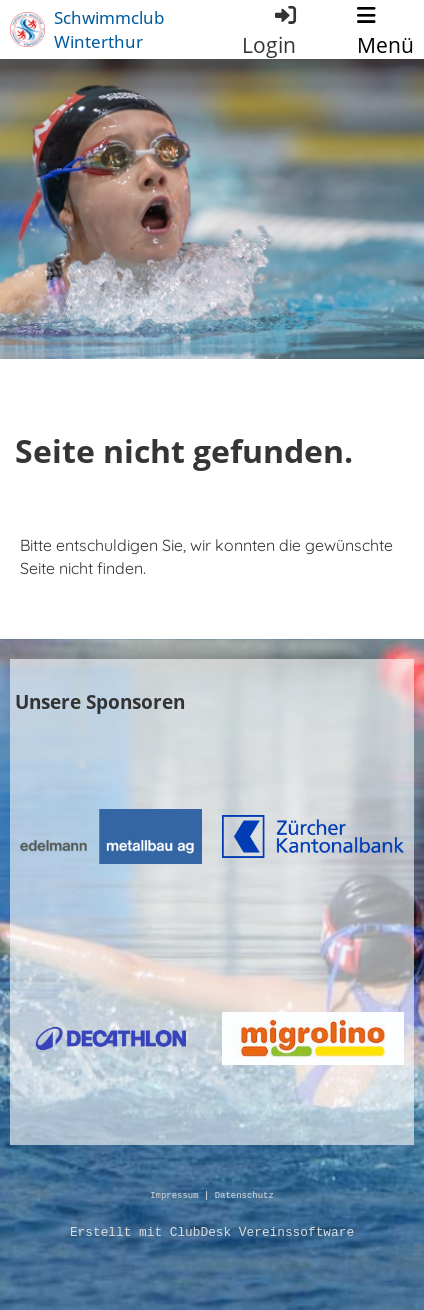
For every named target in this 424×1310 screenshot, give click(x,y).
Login (270, 30)
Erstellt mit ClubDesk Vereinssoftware (212, 1233)
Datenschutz (244, 1196)
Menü (385, 32)
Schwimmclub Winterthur (109, 29)
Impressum (174, 1196)
